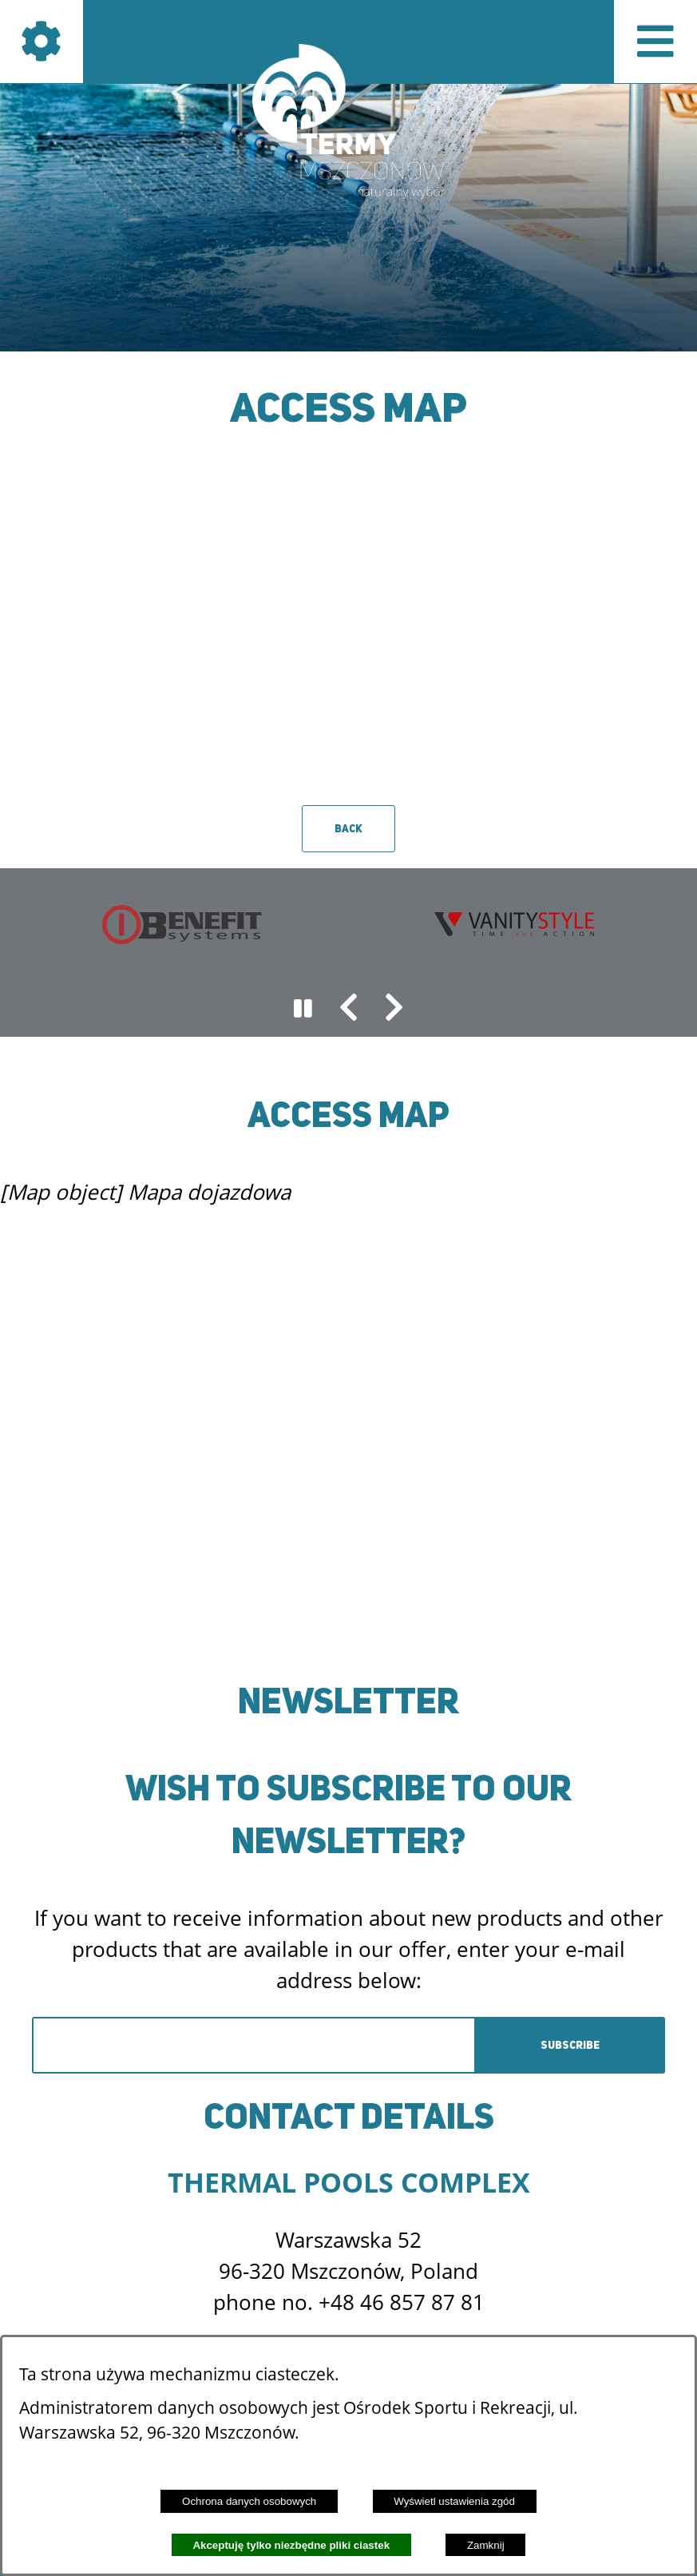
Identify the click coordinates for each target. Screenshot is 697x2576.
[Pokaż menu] (655, 41)
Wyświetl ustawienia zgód (454, 2501)
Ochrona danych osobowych (249, 2501)
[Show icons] (41, 41)
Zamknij (486, 2545)
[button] (349, 1009)
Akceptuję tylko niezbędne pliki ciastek (291, 2545)
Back (348, 829)
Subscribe (570, 2045)
